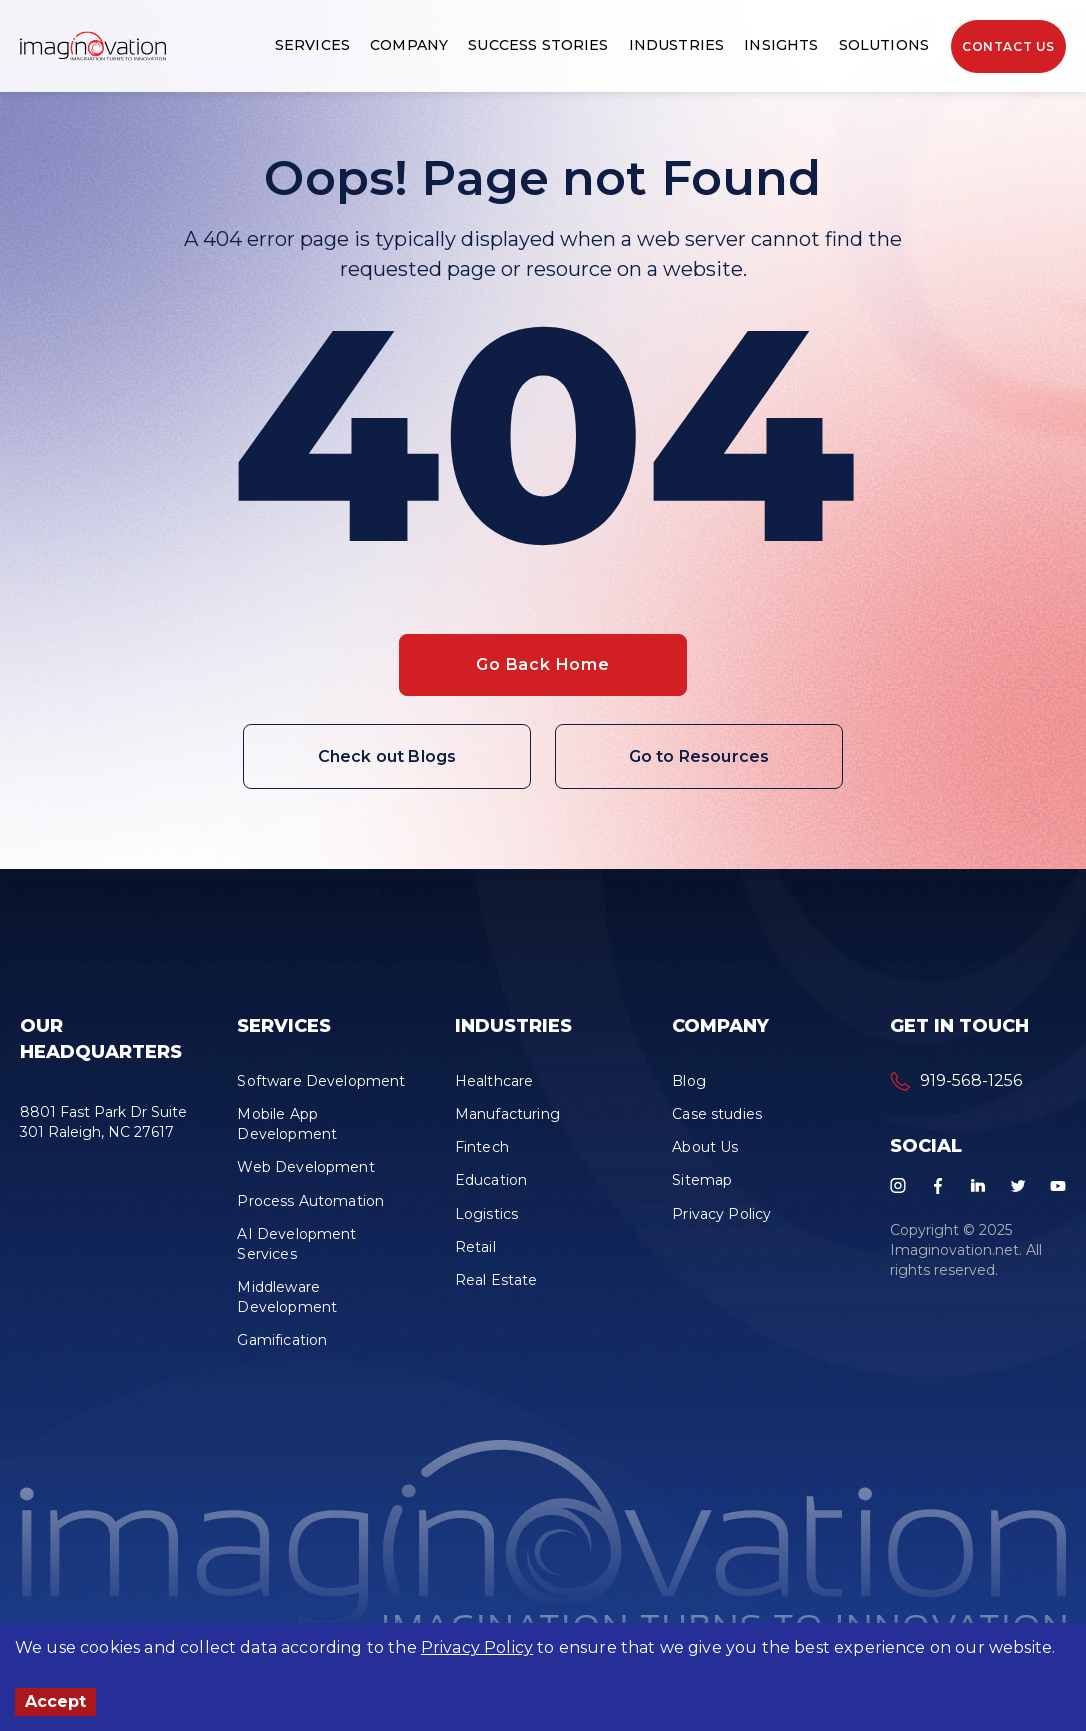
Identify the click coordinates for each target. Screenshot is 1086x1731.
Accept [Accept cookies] (55, 1701)
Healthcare (494, 1081)
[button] (93, 46)
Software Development (321, 1081)
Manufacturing (507, 1114)
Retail (475, 1247)
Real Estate (496, 1280)
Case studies (717, 1114)
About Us (705, 1147)
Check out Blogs (387, 756)
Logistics (486, 1214)
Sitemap (702, 1180)
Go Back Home (543, 664)
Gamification (282, 1340)
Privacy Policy (477, 1647)
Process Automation (310, 1201)
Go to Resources (699, 756)
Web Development (305, 1167)
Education (491, 1180)
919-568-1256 (971, 1080)
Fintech (482, 1147)
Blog (689, 1081)
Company (409, 45)
